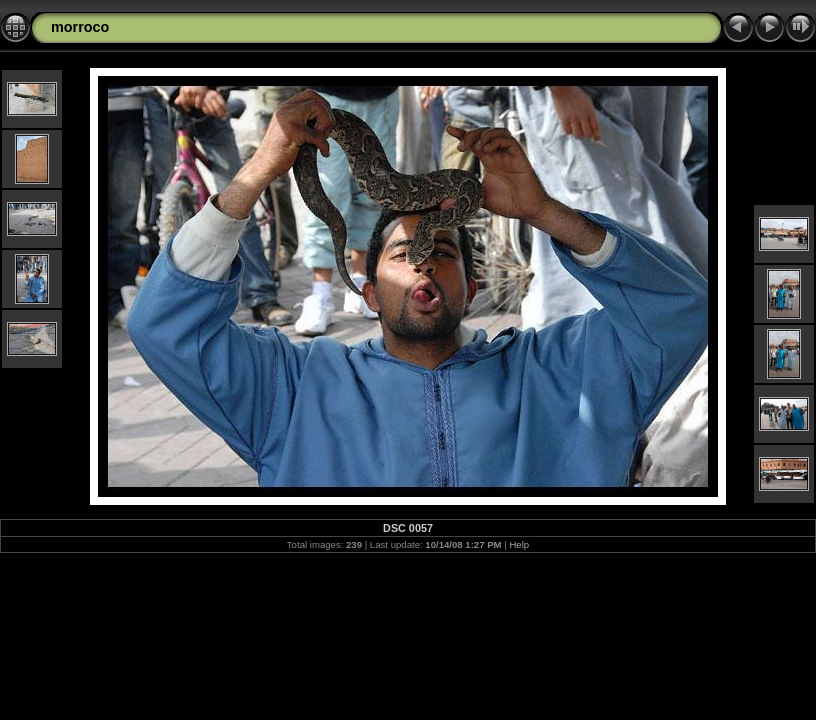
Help (519, 544)
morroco (80, 27)
